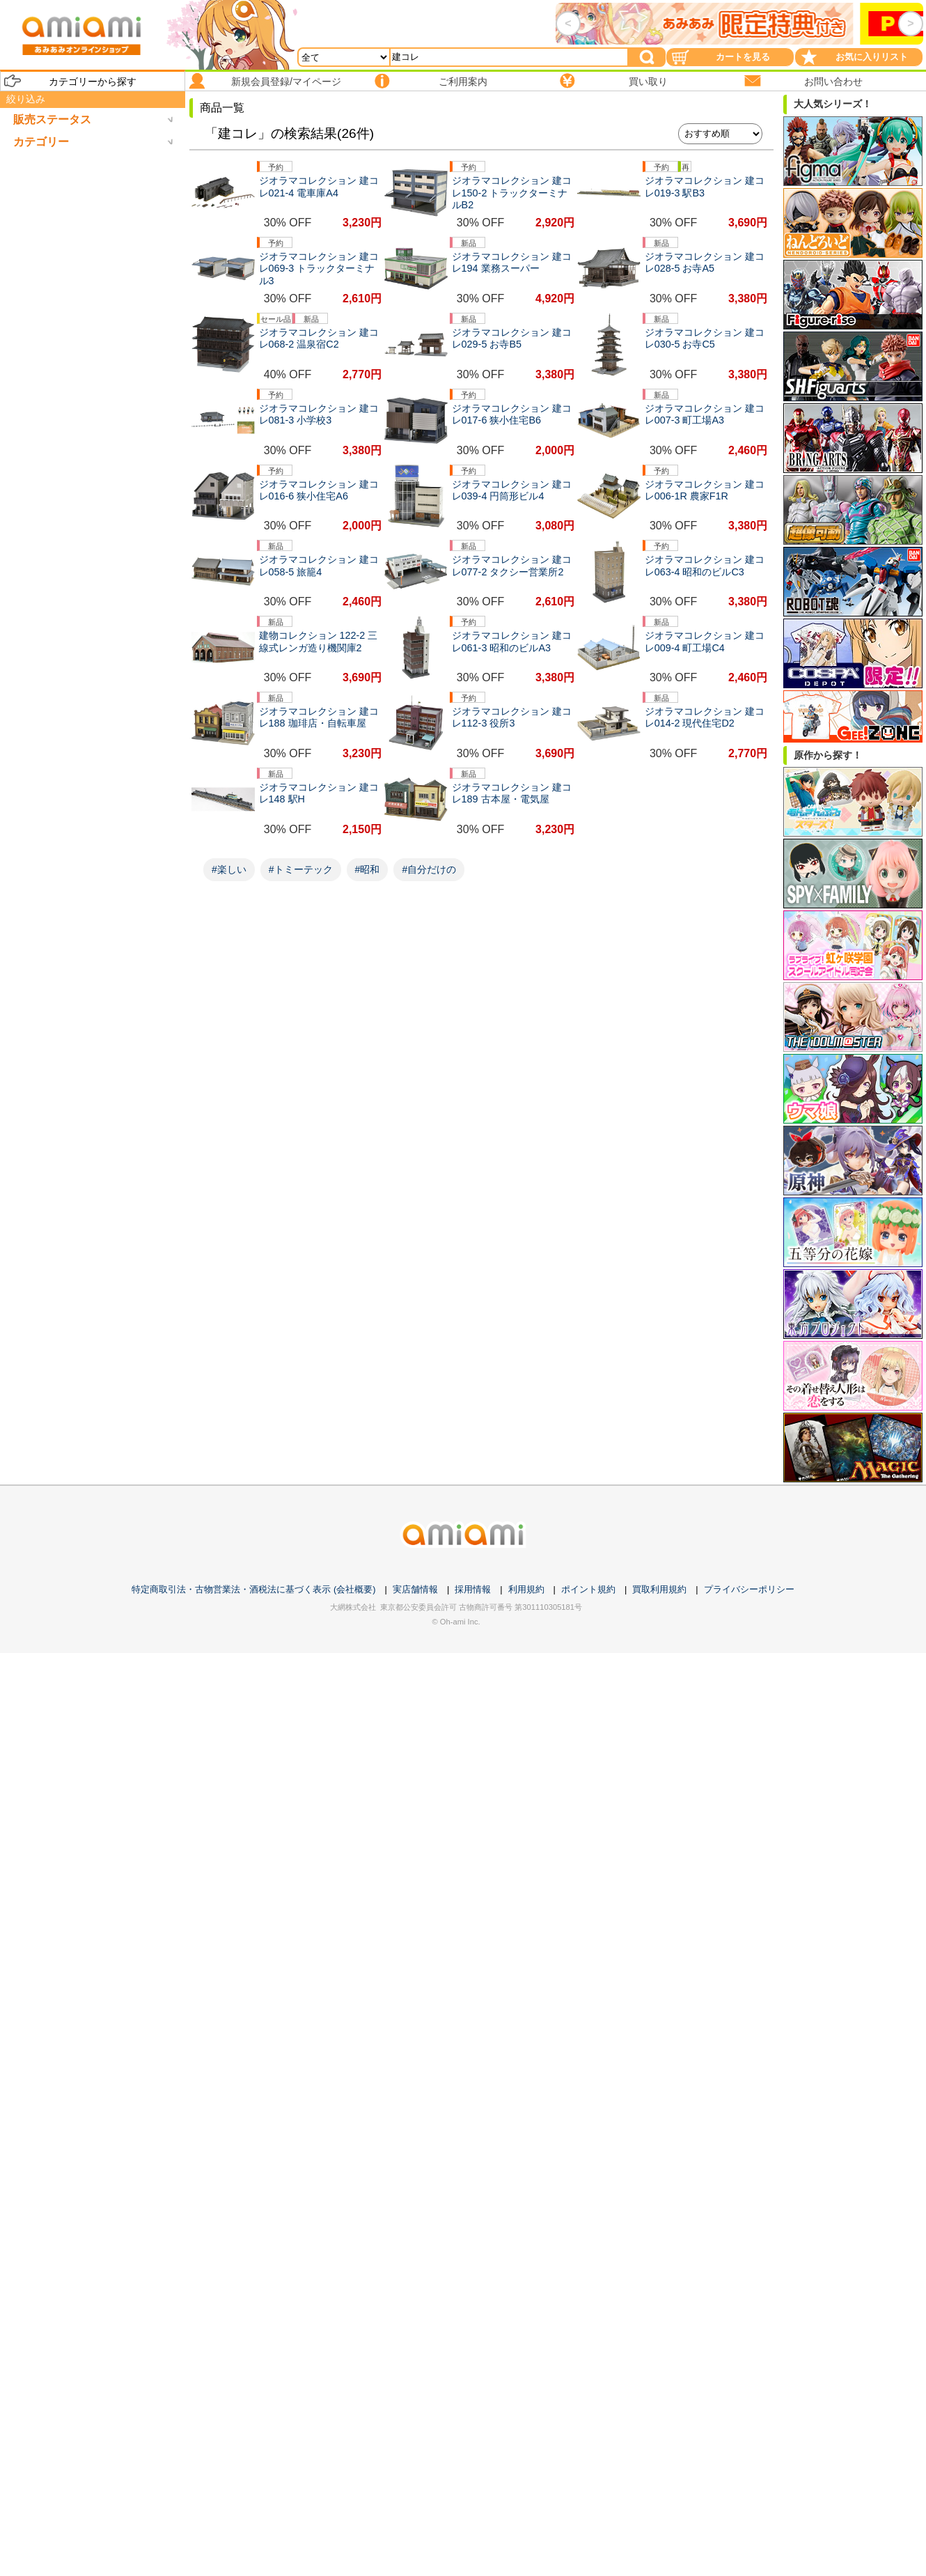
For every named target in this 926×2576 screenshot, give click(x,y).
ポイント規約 (588, 1589)
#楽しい (229, 869)
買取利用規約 (659, 1589)
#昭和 (367, 869)
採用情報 (473, 1589)
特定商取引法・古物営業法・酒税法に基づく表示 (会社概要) (253, 1589)
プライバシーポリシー (749, 1589)
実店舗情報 (415, 1589)
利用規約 (526, 1589)
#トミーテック (301, 869)
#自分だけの (429, 869)
